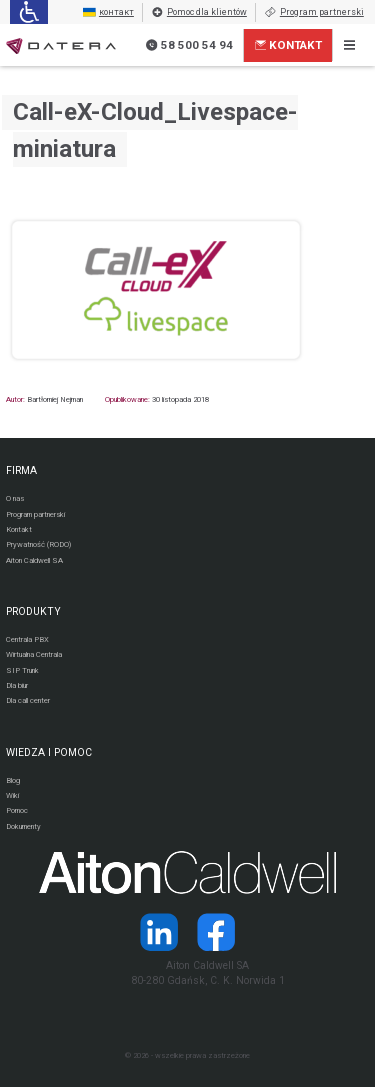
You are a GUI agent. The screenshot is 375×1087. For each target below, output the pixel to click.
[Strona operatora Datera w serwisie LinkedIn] (158, 932)
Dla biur (17, 685)
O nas (15, 498)
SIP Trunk (22, 670)
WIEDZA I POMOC (49, 752)
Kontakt (289, 45)
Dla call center (28, 700)
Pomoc (17, 810)
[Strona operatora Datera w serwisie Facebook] (216, 932)
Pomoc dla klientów (199, 12)
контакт (108, 12)
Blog (13, 780)
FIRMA (21, 470)
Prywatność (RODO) (38, 544)
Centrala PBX (27, 639)
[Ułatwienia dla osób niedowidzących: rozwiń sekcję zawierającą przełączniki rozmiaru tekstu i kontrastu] (28, 12)
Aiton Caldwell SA (34, 560)
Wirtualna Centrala (34, 654)
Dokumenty (23, 826)
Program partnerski (314, 12)
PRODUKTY (33, 611)
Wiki (12, 795)
